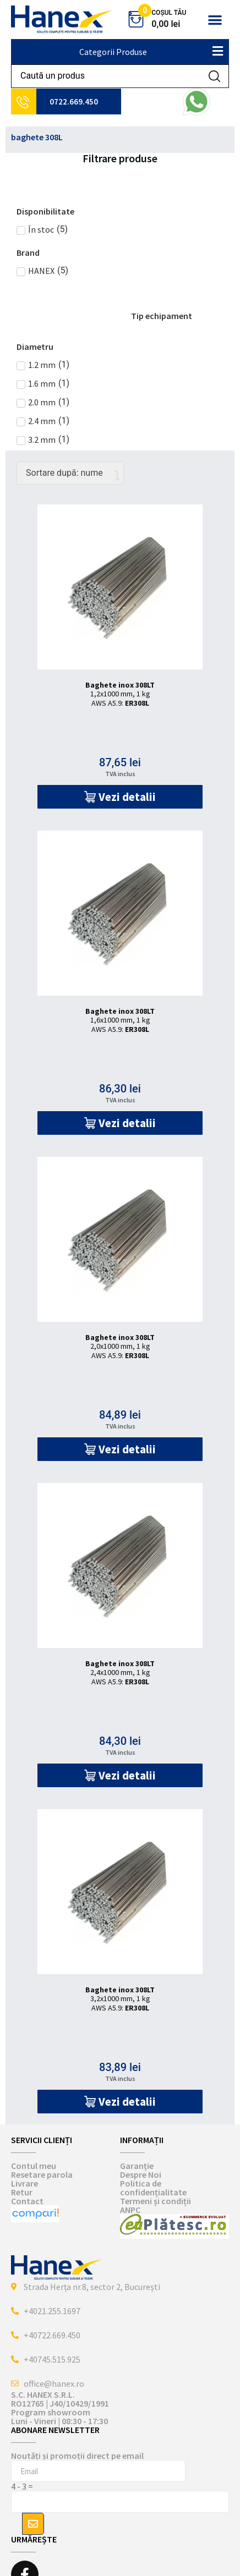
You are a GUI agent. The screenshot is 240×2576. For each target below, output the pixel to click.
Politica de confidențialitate (153, 2188)
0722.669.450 (74, 101)
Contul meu (33, 2165)
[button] (215, 19)
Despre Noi (140, 2174)
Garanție (137, 2165)
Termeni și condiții (155, 2200)
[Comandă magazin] (70, 473)
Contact (27, 2200)
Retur (21, 2192)
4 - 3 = (22, 2486)
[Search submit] (214, 76)
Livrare (24, 2183)
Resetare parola (42, 2174)
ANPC (130, 2209)
